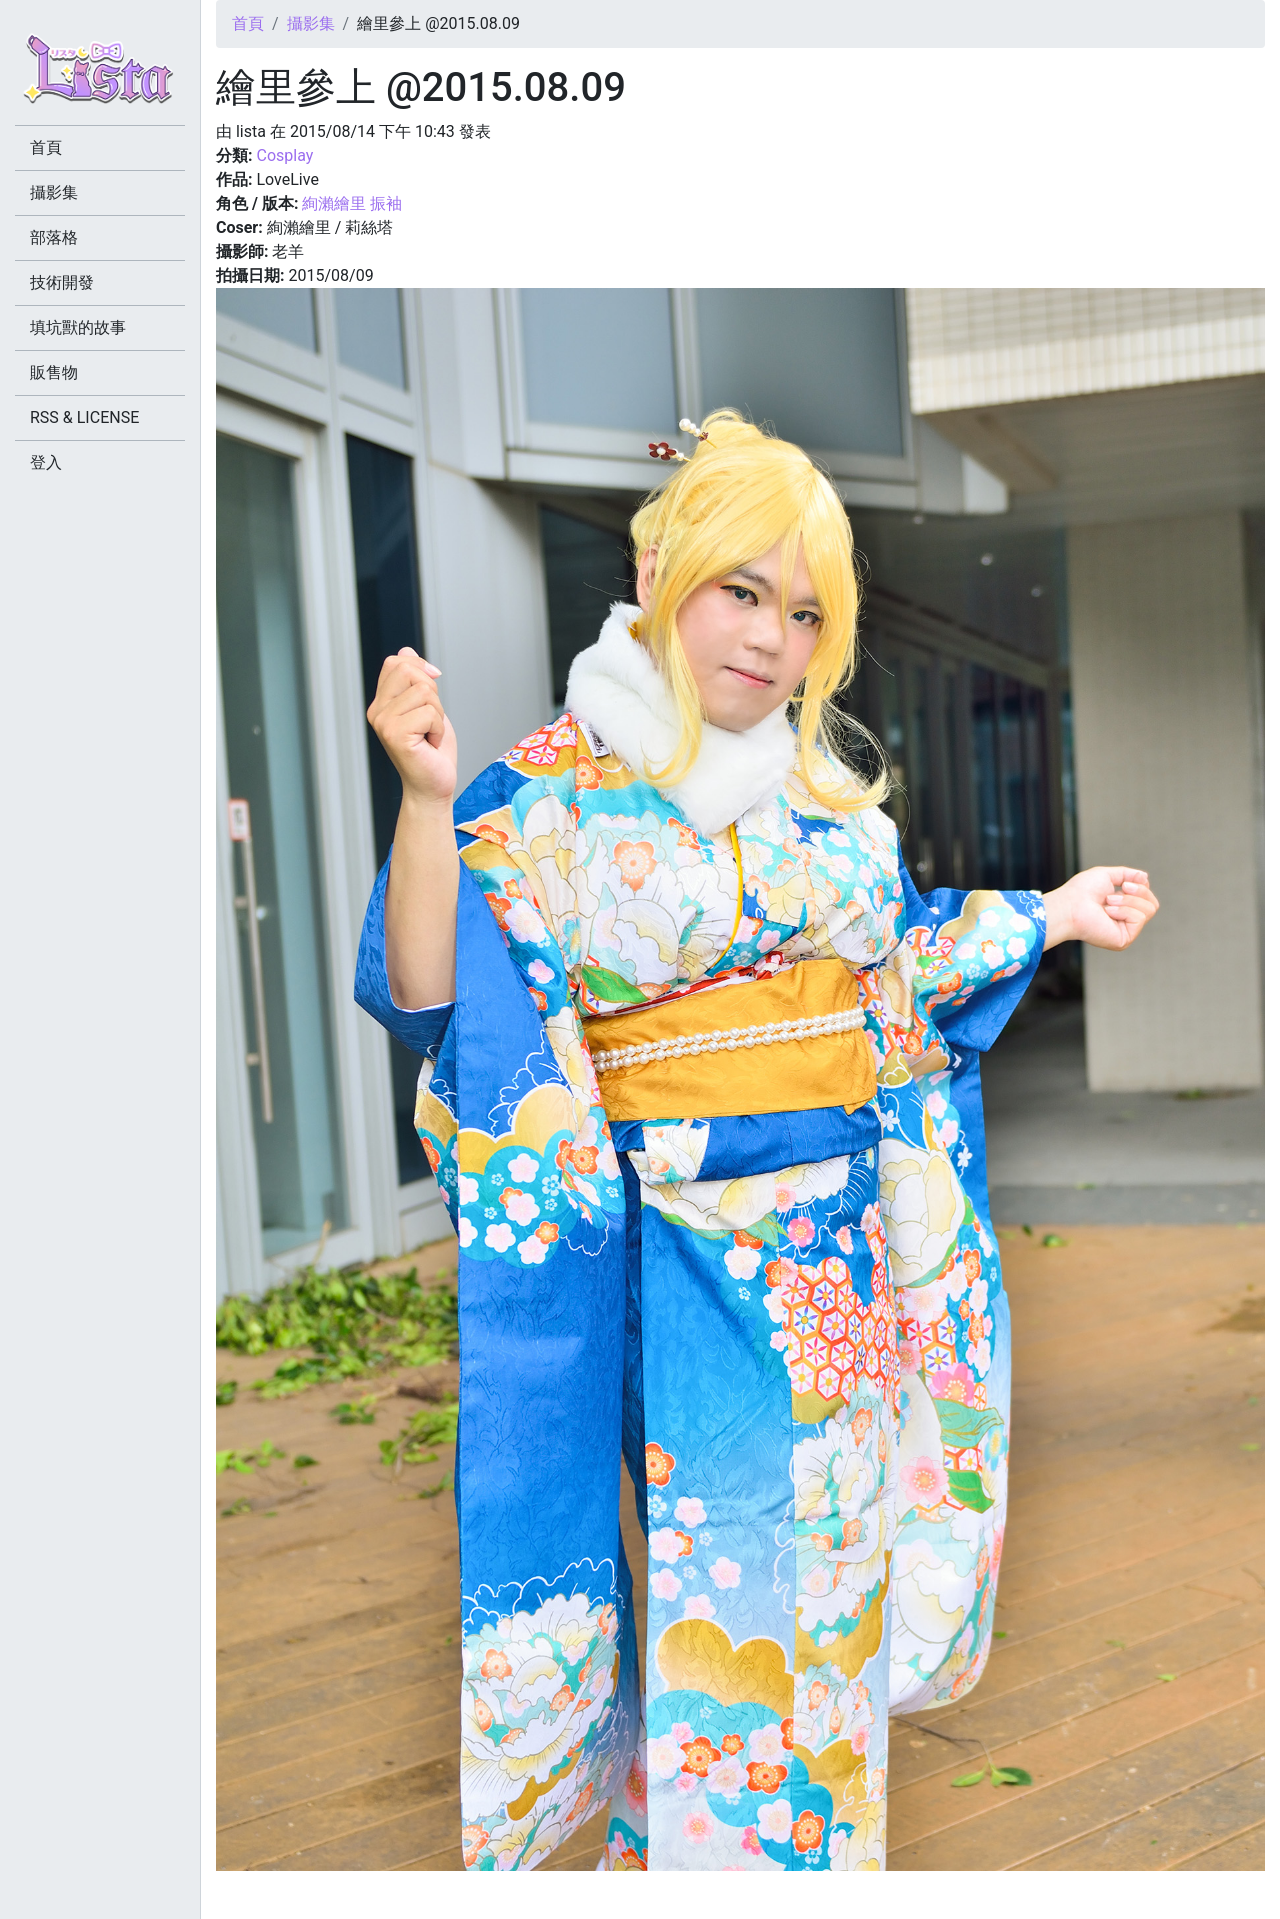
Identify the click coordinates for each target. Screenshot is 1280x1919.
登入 (46, 462)
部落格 (54, 237)
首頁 (248, 23)
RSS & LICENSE (84, 417)
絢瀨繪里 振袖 (352, 203)
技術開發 (62, 282)
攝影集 (311, 23)
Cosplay (284, 155)
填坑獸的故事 (78, 327)
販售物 (54, 372)
